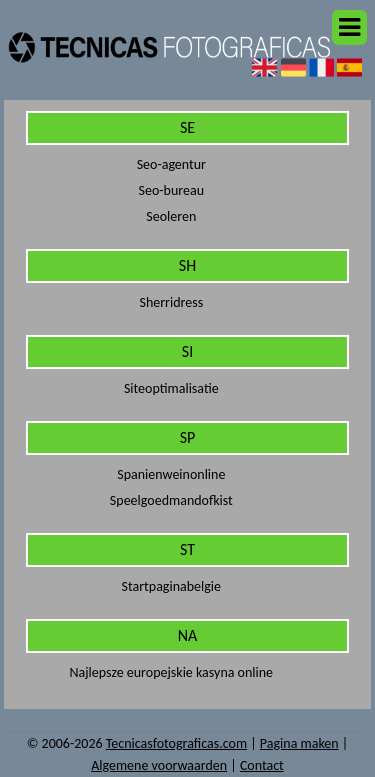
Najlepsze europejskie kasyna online (172, 672)
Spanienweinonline (171, 474)
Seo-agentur (171, 164)
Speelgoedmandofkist (171, 500)
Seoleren (171, 216)
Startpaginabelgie (171, 586)
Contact (262, 765)
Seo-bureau (172, 190)
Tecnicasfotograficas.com (176, 743)
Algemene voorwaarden (159, 765)
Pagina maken (299, 743)
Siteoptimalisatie (171, 388)
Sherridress (171, 302)
